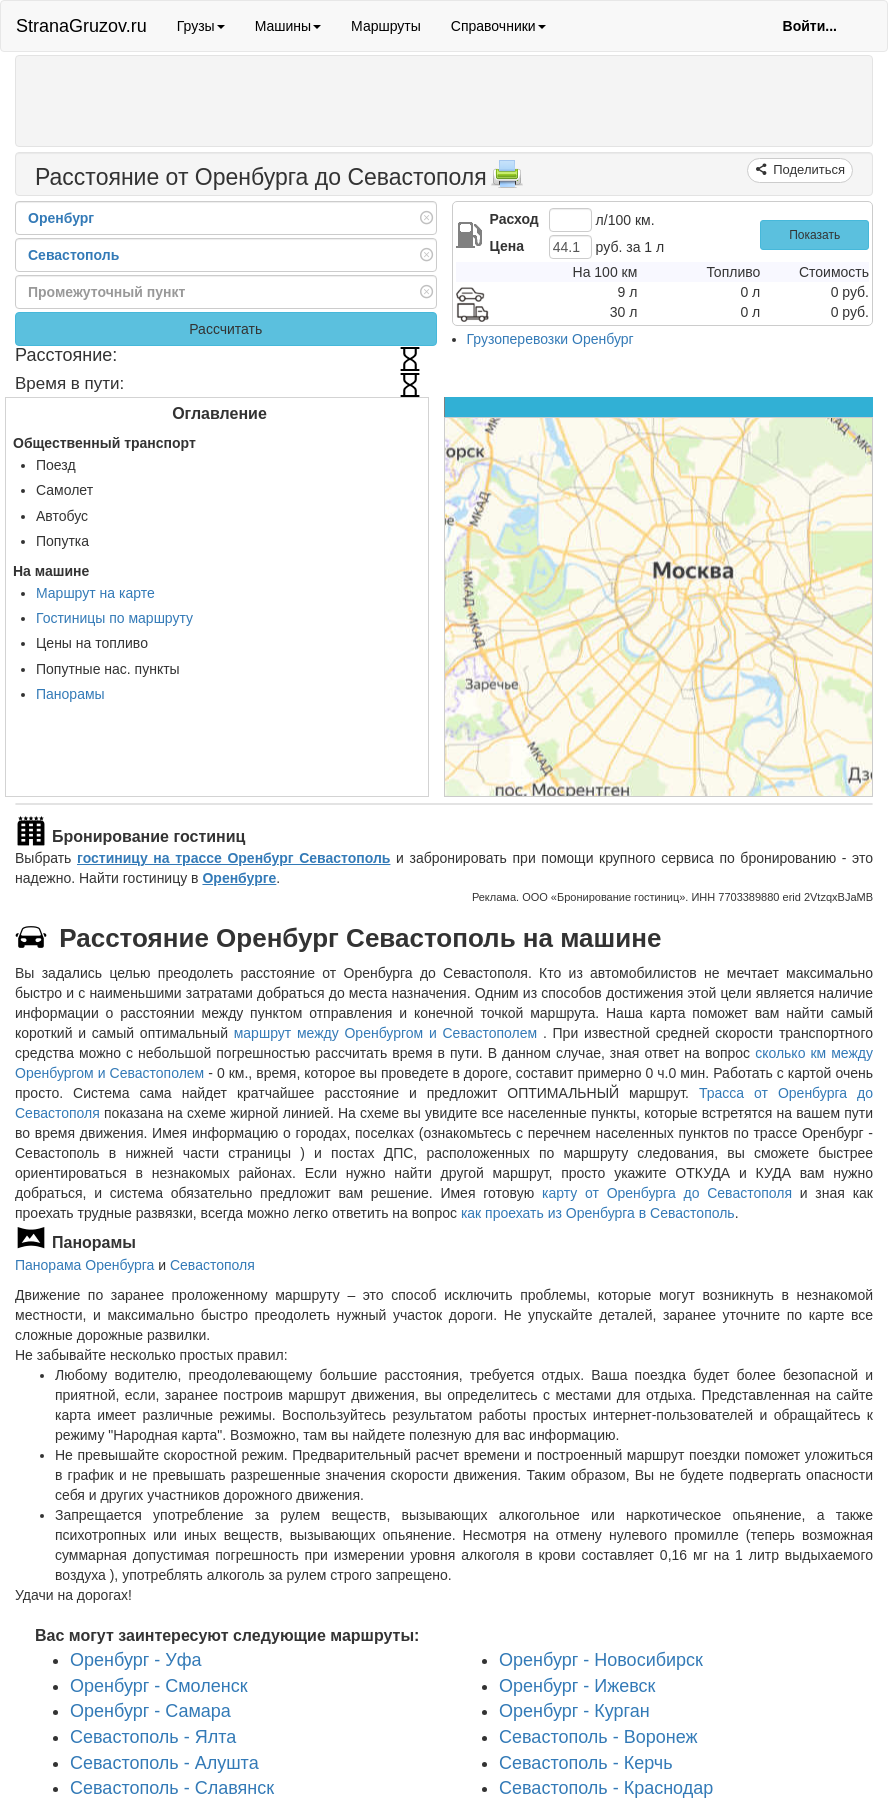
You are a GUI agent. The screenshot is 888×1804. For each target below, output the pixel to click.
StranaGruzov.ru (81, 26)
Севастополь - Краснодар (606, 1788)
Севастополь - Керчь (586, 1763)
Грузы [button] (201, 26)
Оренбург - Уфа (136, 1660)
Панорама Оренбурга (84, 1265)
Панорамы (70, 694)
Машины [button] (288, 26)
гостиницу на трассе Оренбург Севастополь (233, 858)
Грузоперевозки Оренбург (550, 339)
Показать (814, 235)
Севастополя (212, 1265)
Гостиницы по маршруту (114, 618)
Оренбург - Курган (574, 1711)
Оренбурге (239, 878)
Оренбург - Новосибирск (601, 1660)
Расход (514, 219)
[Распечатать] (507, 180)
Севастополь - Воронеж (598, 1737)
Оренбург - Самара (150, 1711)
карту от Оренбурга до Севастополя (667, 1193)
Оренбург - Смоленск (159, 1686)
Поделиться (807, 169)
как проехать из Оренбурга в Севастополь (598, 1213)
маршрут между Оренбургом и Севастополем (388, 1033)
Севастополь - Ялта (153, 1737)
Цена (507, 246)
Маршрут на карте (95, 593)
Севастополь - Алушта (164, 1763)
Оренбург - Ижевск (577, 1686)
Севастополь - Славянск (172, 1788)
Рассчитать (225, 329)
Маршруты (386, 26)
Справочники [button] (498, 26)
